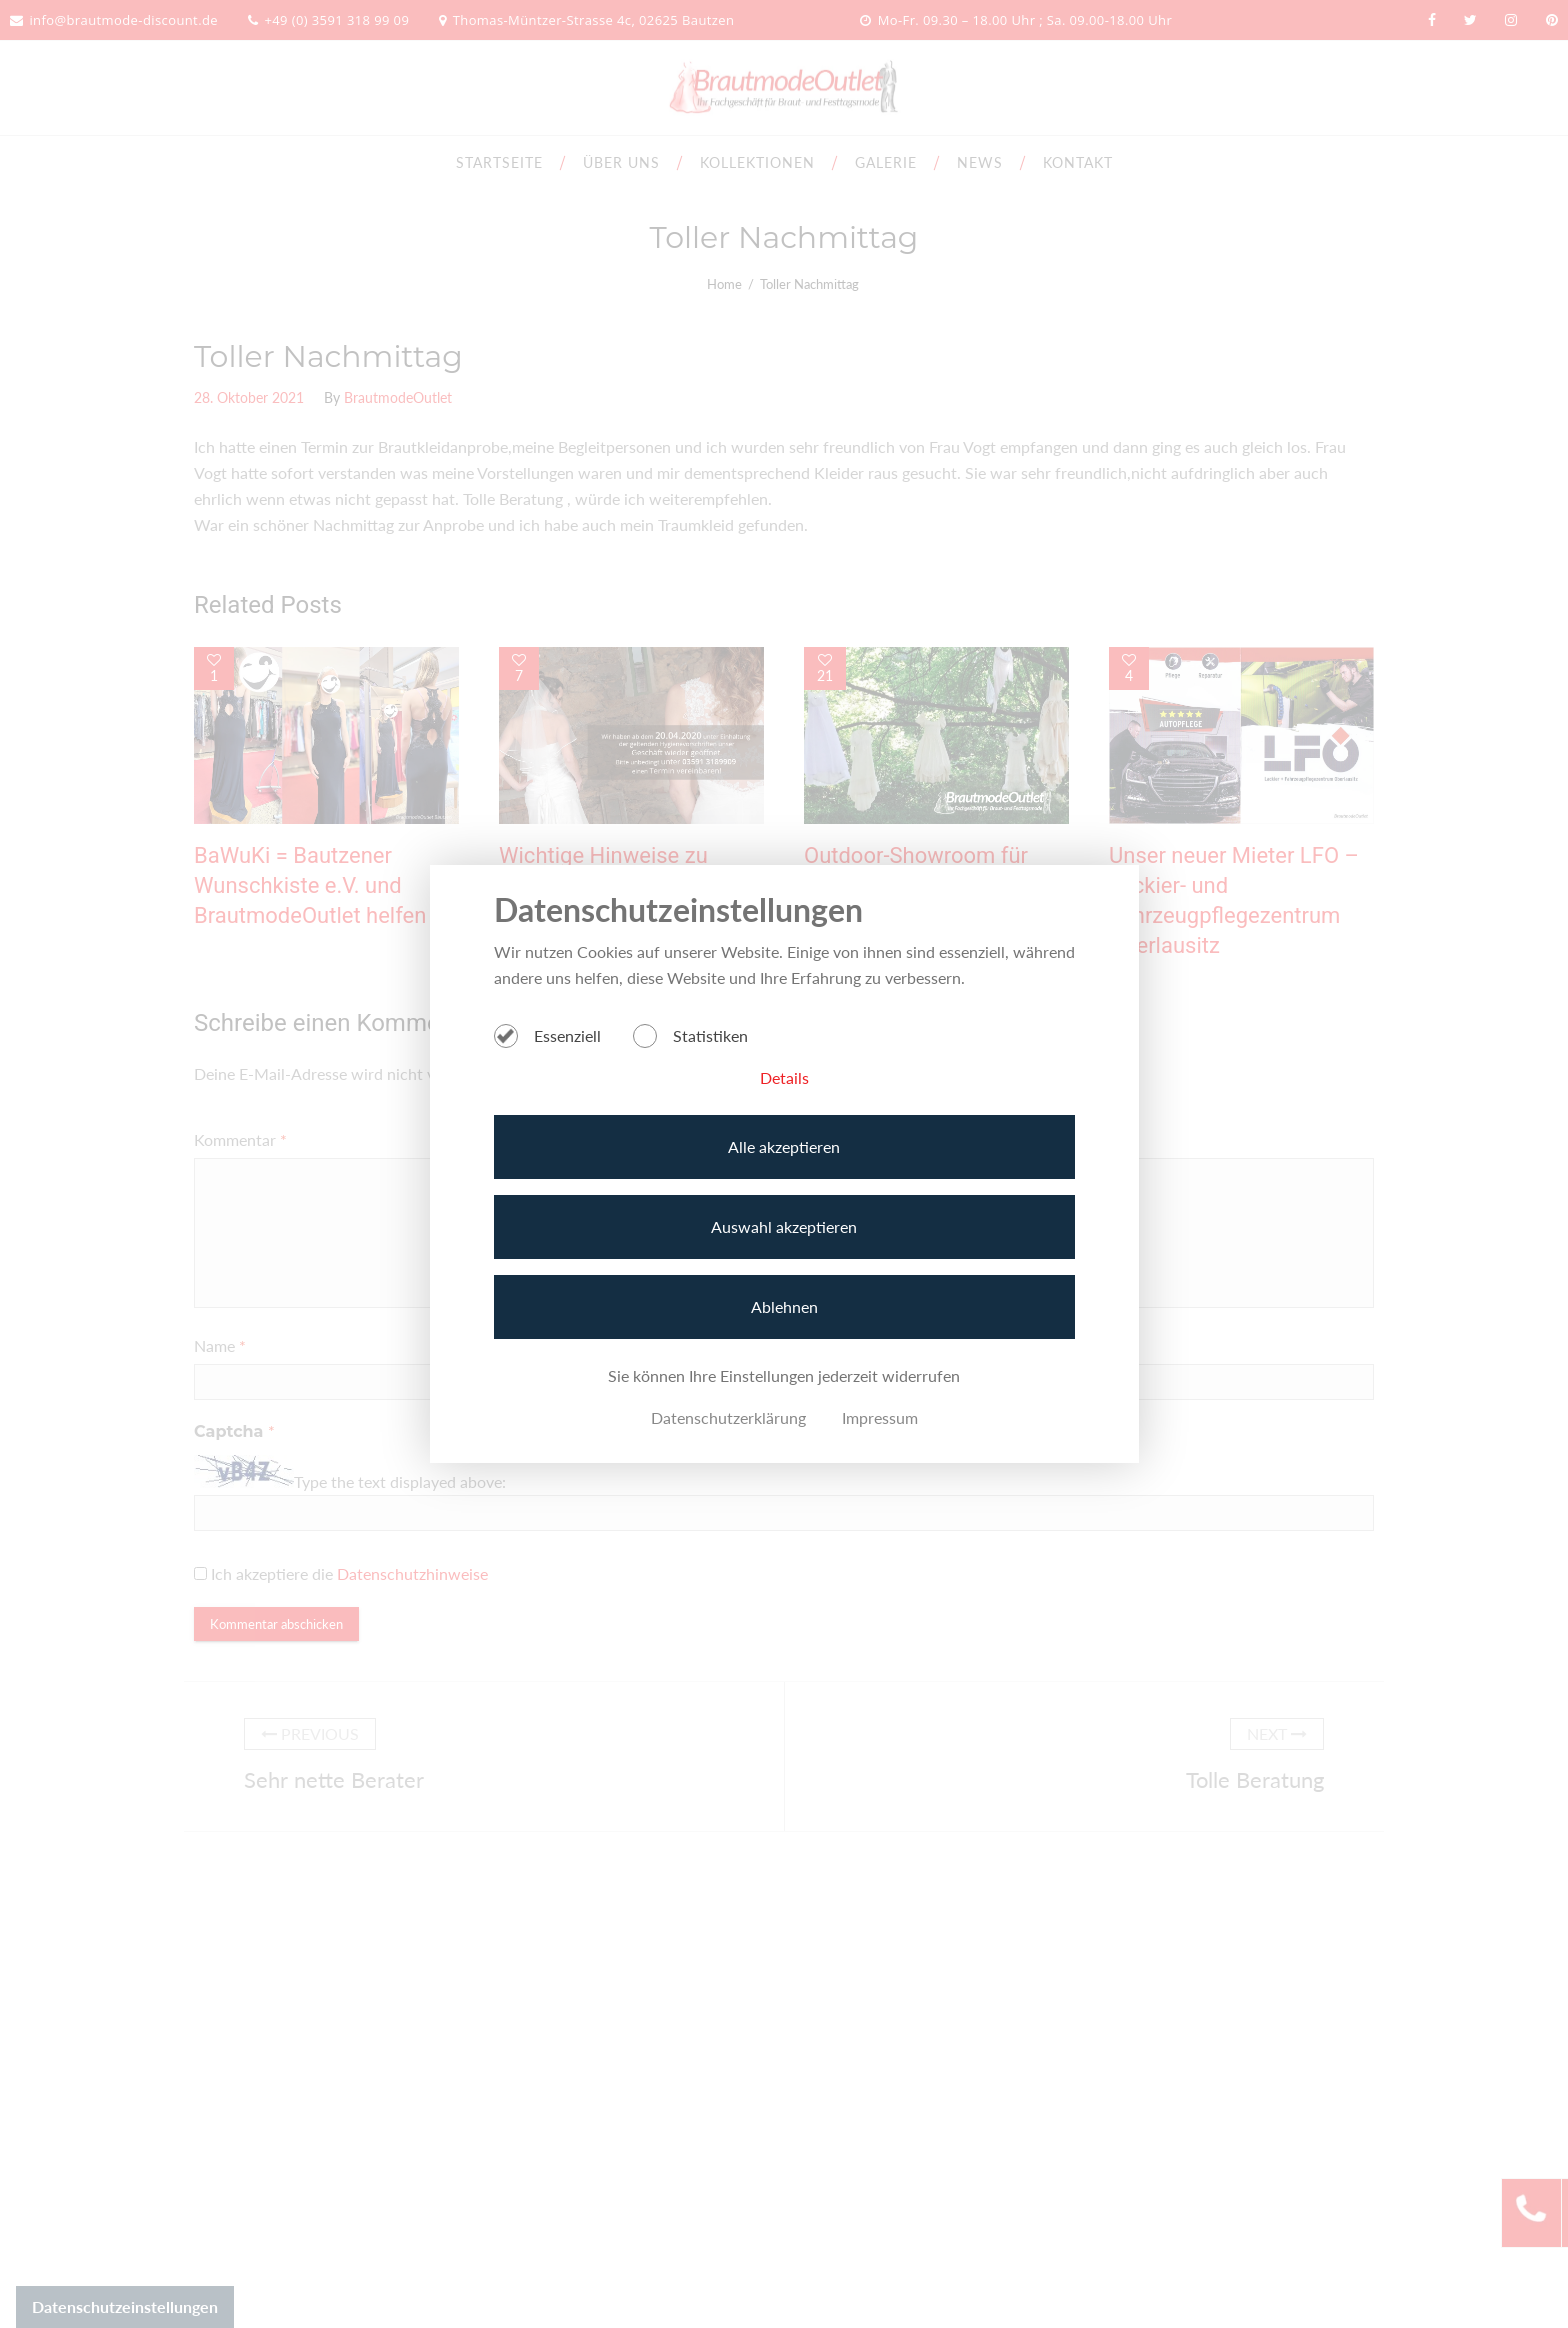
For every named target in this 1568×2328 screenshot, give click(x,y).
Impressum (880, 1417)
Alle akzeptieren (784, 1146)
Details (784, 1077)
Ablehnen (784, 1306)
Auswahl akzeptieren (784, 1226)
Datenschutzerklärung (728, 1417)
